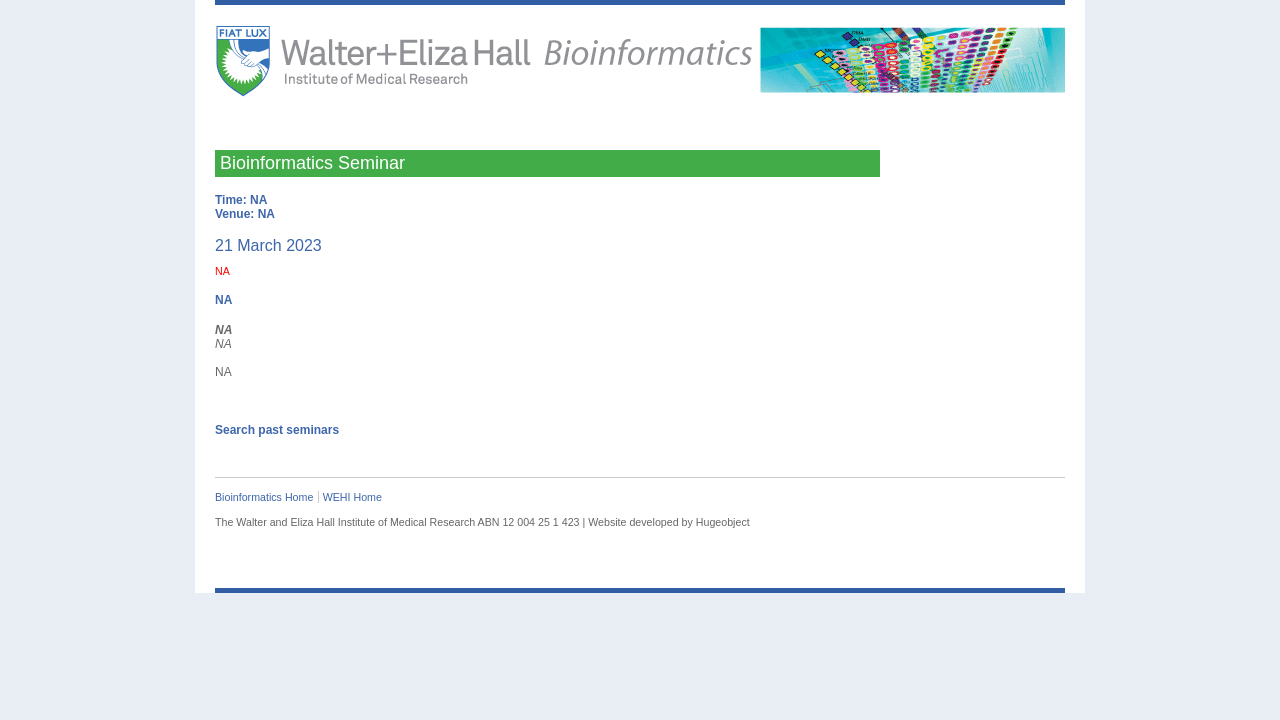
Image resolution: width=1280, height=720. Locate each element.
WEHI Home (352, 497)
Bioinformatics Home (264, 497)
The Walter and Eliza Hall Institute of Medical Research (365, 71)
